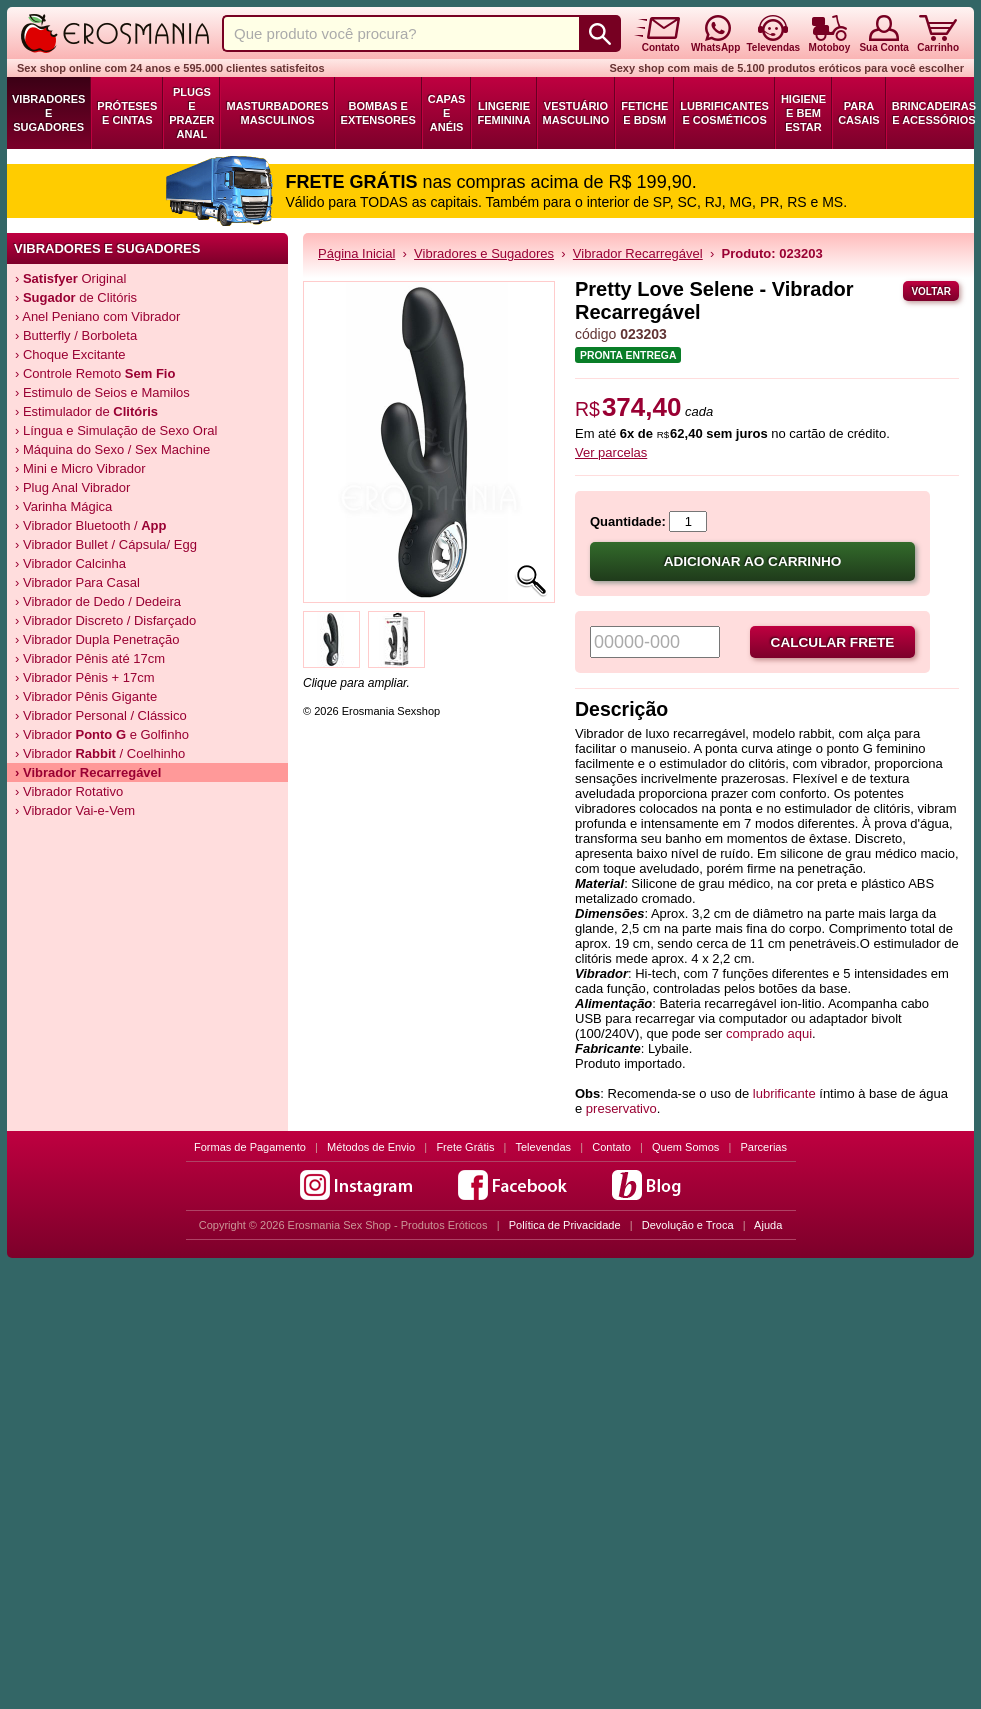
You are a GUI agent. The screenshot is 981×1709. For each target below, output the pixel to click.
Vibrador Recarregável (638, 253)
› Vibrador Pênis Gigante (86, 696)
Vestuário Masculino (576, 113)
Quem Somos (685, 1147)
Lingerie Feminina (503, 113)
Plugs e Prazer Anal (191, 113)
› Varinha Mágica (63, 506)
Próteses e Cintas (127, 113)
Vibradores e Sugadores (48, 113)
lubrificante (784, 1093)
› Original (70, 278)
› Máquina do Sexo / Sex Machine (112, 449)
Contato (611, 1147)
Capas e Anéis (447, 113)
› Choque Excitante (70, 354)
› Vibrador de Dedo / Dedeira (98, 601)
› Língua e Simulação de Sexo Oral (116, 430)
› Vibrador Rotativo (69, 791)
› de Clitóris (76, 297)
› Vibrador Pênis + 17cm (85, 677)
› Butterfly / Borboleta (76, 335)
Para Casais (859, 113)
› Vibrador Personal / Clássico (101, 715)
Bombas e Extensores (378, 113)
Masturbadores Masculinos (277, 113)
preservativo (621, 1108)
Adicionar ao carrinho (753, 561)
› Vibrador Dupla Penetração (97, 639)
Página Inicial (356, 253)
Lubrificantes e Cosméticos (724, 113)
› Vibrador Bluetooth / (91, 525)
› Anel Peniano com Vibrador (97, 316)
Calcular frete (833, 642)
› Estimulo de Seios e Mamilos (102, 392)
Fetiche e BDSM (644, 113)
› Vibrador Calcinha (70, 563)
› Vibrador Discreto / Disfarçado (105, 620)
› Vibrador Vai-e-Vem (75, 810)
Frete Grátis (465, 1147)
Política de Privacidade (565, 1225)
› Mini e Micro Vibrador (80, 468)
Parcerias (764, 1147)
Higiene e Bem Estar (803, 113)
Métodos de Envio (371, 1147)
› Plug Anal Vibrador (72, 487)
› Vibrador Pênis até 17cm (90, 658)
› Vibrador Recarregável (88, 772)
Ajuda (768, 1225)
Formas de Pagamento (250, 1147)
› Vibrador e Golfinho (102, 734)
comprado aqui (769, 1033)
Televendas (543, 1147)
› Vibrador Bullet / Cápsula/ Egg (106, 544)
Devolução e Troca (688, 1225)
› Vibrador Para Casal (77, 582)
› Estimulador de (86, 411)
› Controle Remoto (95, 373)
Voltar (931, 291)
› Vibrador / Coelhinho (100, 753)
